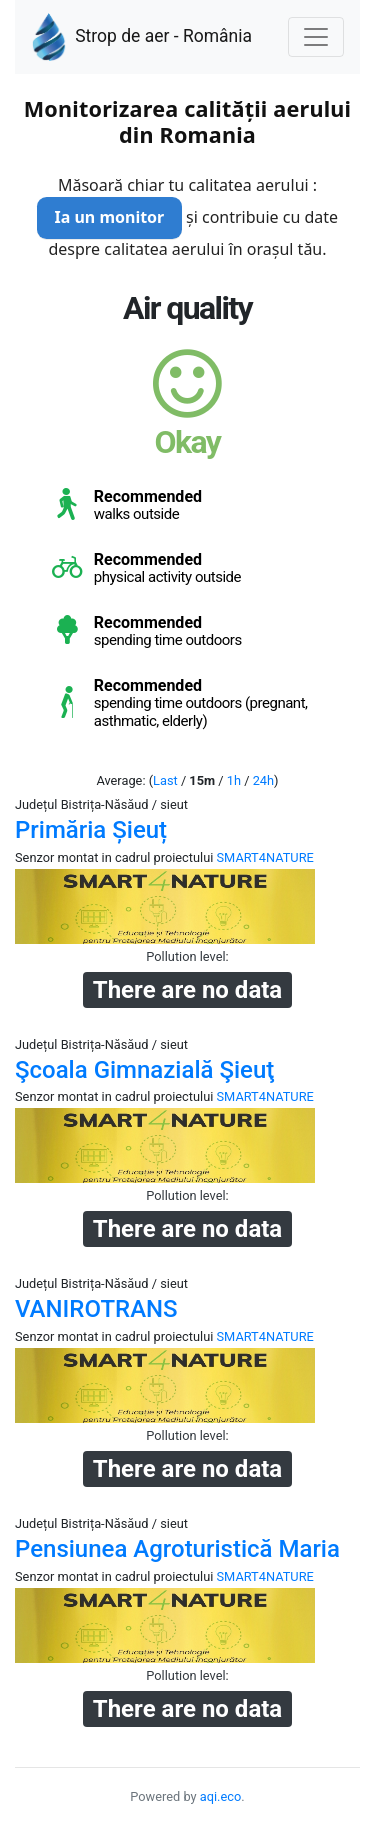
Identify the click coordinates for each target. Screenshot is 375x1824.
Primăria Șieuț (91, 830)
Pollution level (185, 956)
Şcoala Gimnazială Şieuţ (144, 1070)
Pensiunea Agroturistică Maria (177, 1549)
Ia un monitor (109, 217)
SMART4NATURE (265, 857)
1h (234, 780)
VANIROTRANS (96, 1309)
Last (165, 780)
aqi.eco (221, 1796)
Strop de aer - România (141, 37)
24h (263, 780)
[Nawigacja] (316, 37)
